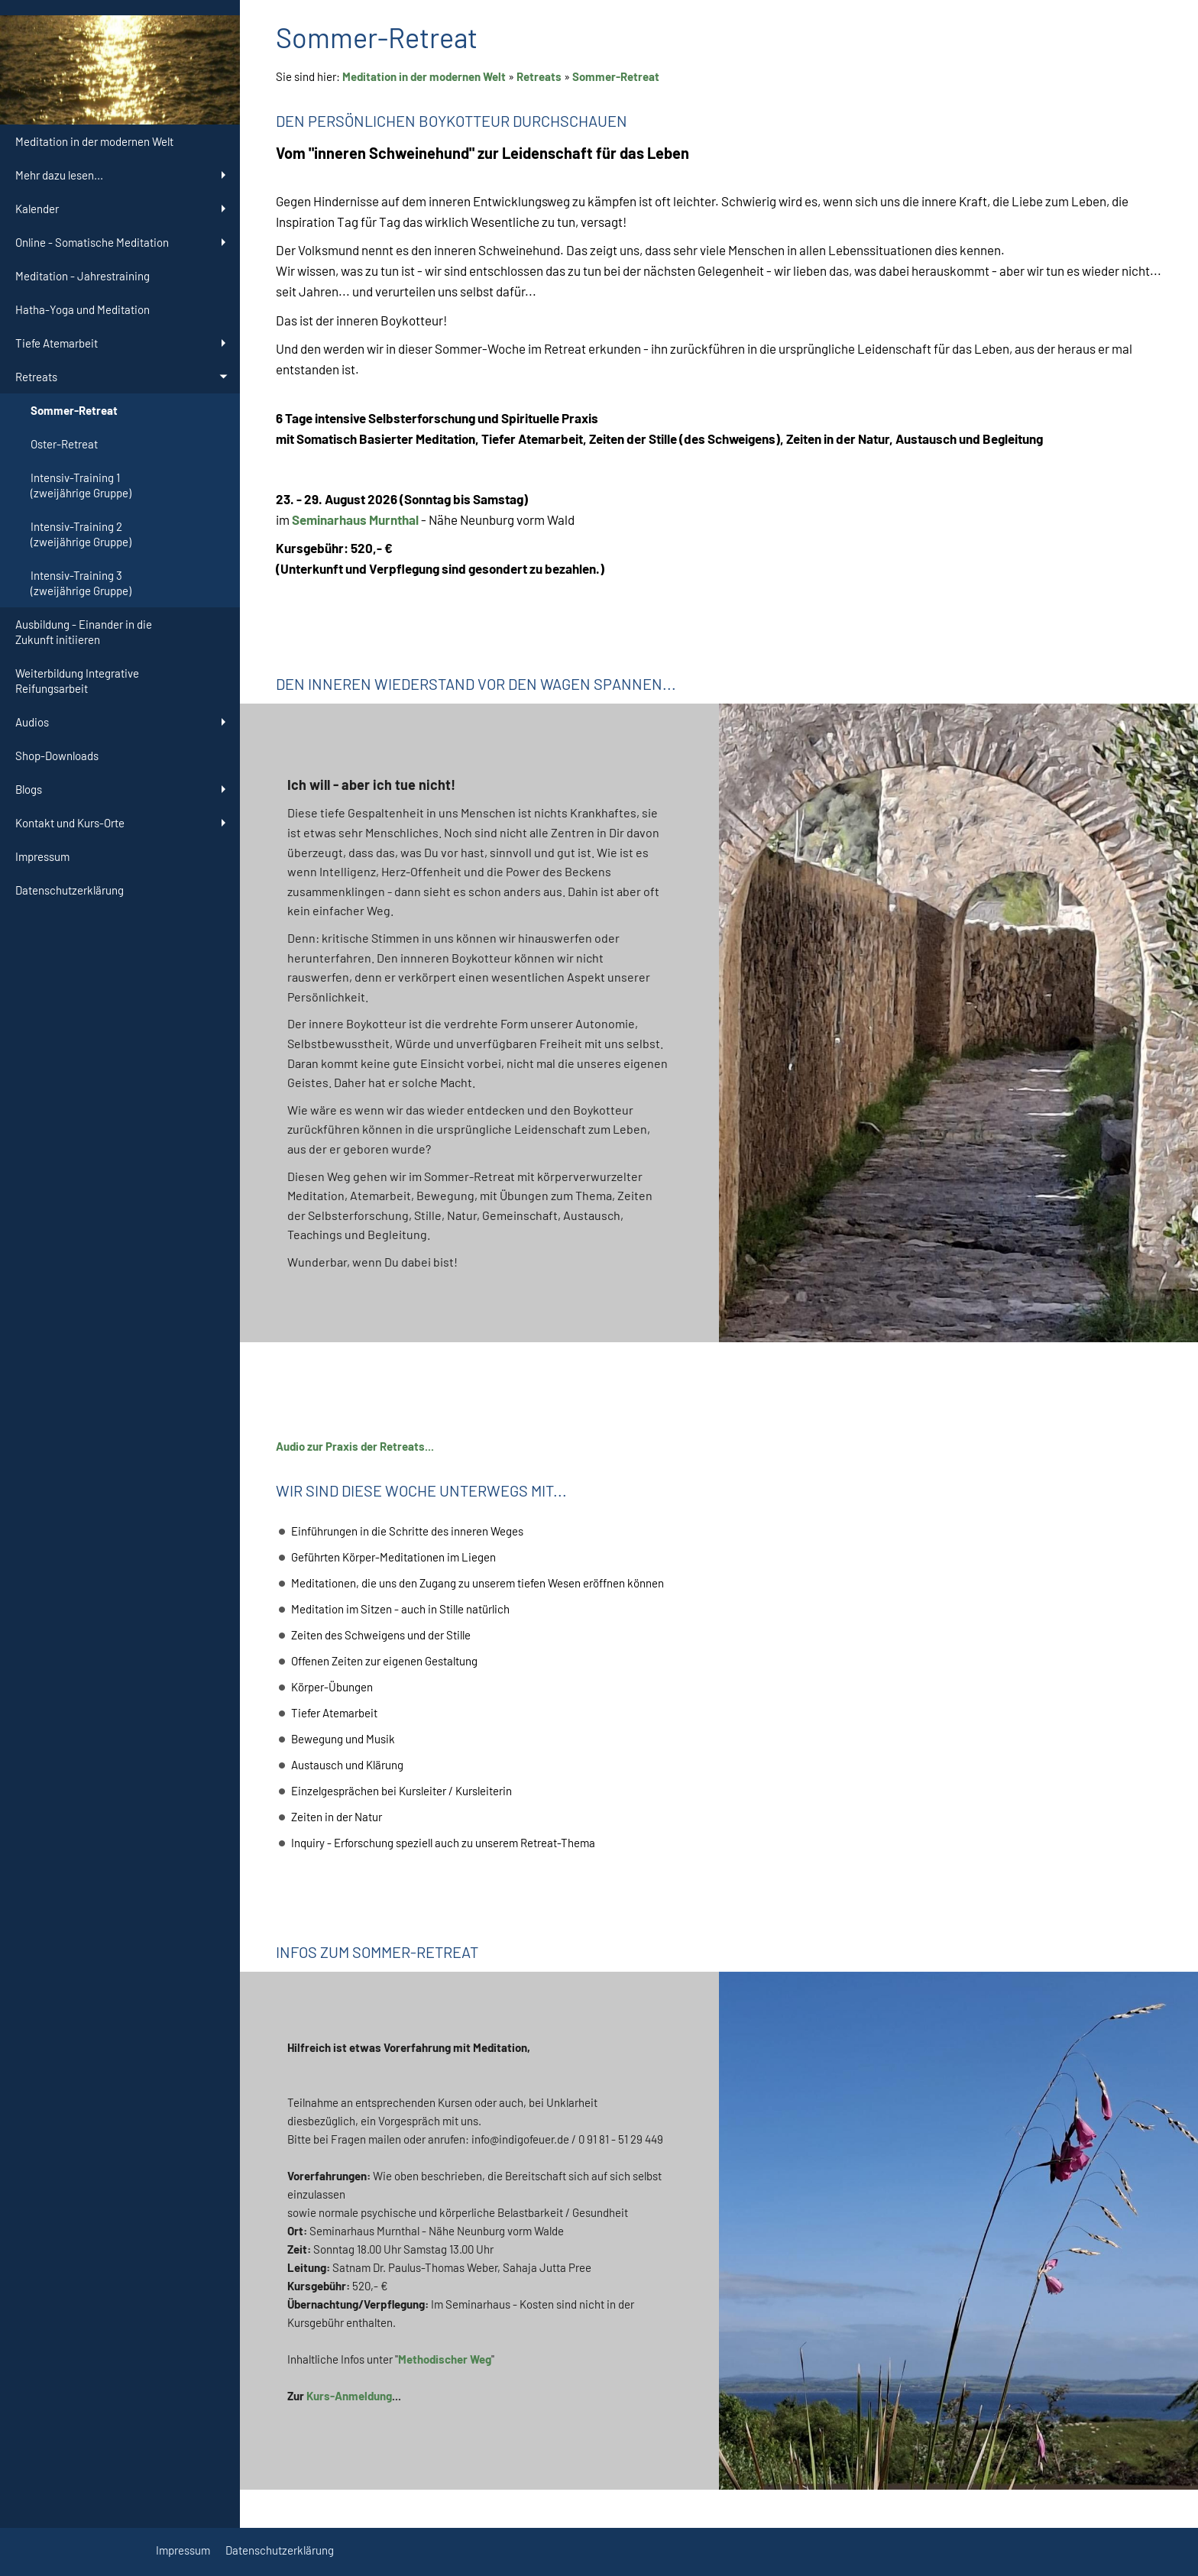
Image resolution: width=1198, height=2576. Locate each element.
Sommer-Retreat (615, 76)
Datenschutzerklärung (279, 2550)
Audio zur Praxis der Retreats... (355, 1446)
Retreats (539, 76)
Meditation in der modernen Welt (424, 76)
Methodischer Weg (444, 2359)
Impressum (183, 2550)
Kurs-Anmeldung (349, 2396)
